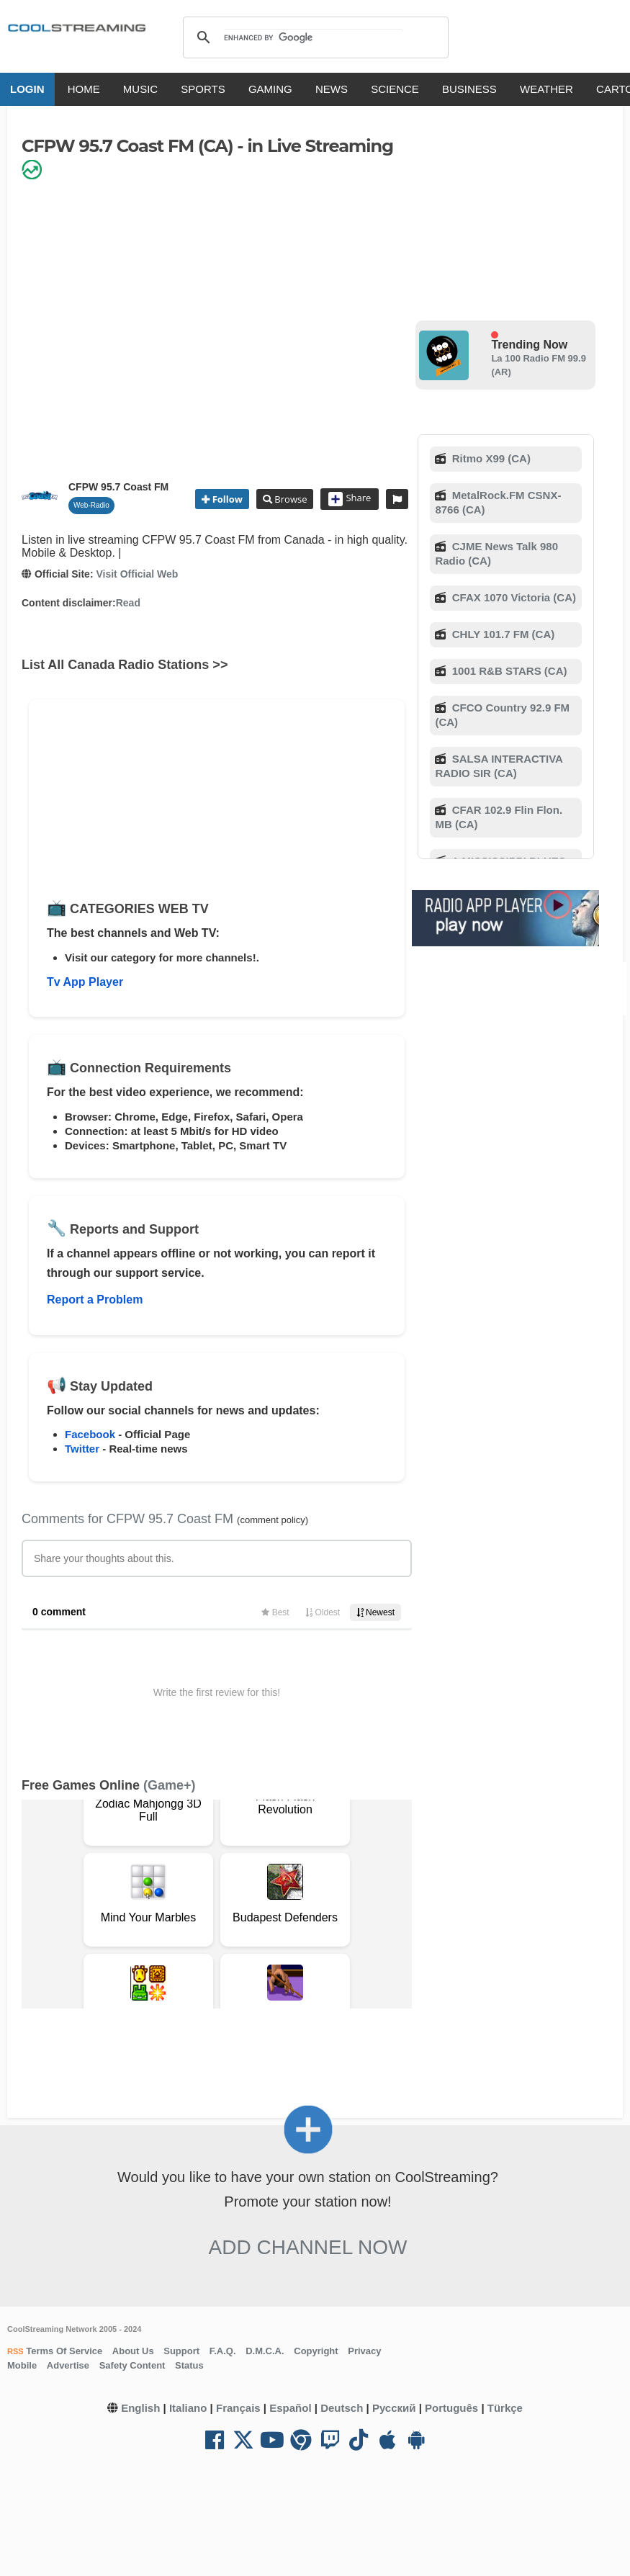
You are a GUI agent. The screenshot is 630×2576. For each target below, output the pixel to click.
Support (181, 2351)
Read (128, 603)
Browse (289, 499)
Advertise (68, 2365)
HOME (84, 89)
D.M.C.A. (265, 2351)
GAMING (270, 89)
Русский (394, 2408)
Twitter (82, 1448)
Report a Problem (95, 1299)
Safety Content (132, 2365)
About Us (133, 2351)
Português (451, 2408)
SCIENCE (395, 89)
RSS (15, 2351)
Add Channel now (308, 2247)
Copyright (316, 2351)
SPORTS (203, 89)
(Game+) (169, 1785)
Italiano (188, 2408)
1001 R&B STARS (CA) (508, 671)
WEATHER (546, 89)
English (140, 2408)
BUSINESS (469, 89)
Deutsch (341, 2408)
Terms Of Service (63, 2351)
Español (290, 2408)
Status (189, 2365)
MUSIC (140, 89)
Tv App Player (85, 982)
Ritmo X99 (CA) (490, 458)
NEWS (331, 89)
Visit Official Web (137, 574)
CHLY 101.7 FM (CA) (502, 634)
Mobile (22, 2365)
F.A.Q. (223, 2351)
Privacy (364, 2351)
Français (238, 2408)
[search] (313, 37)
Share (349, 499)
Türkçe (505, 2408)
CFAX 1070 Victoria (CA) (512, 597)
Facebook (90, 1434)
